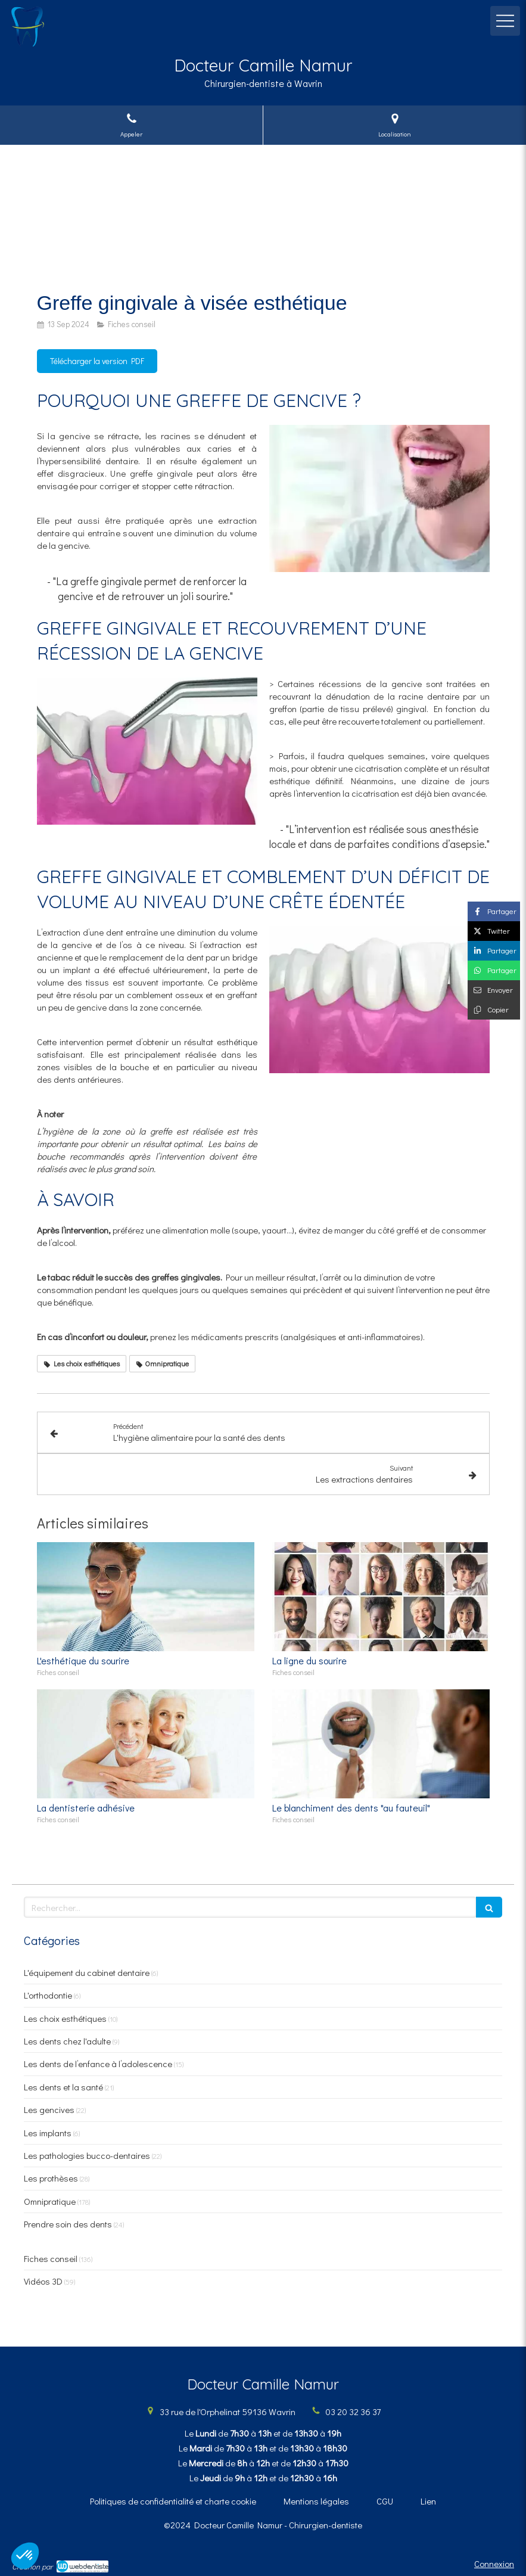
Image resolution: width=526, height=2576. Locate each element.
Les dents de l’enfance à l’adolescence (98, 2063)
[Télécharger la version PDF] (97, 361)
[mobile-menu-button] (505, 21)
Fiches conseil (50, 2258)
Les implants (47, 2133)
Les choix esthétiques (65, 2018)
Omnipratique (50, 2201)
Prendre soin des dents (68, 2224)
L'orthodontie (48, 1995)
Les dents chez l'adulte (67, 2041)
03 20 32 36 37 (353, 2411)
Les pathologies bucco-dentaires (87, 2155)
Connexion (494, 2563)
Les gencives (49, 2109)
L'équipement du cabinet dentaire (87, 1972)
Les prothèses (51, 2178)
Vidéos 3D (43, 2281)
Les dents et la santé (63, 2087)
